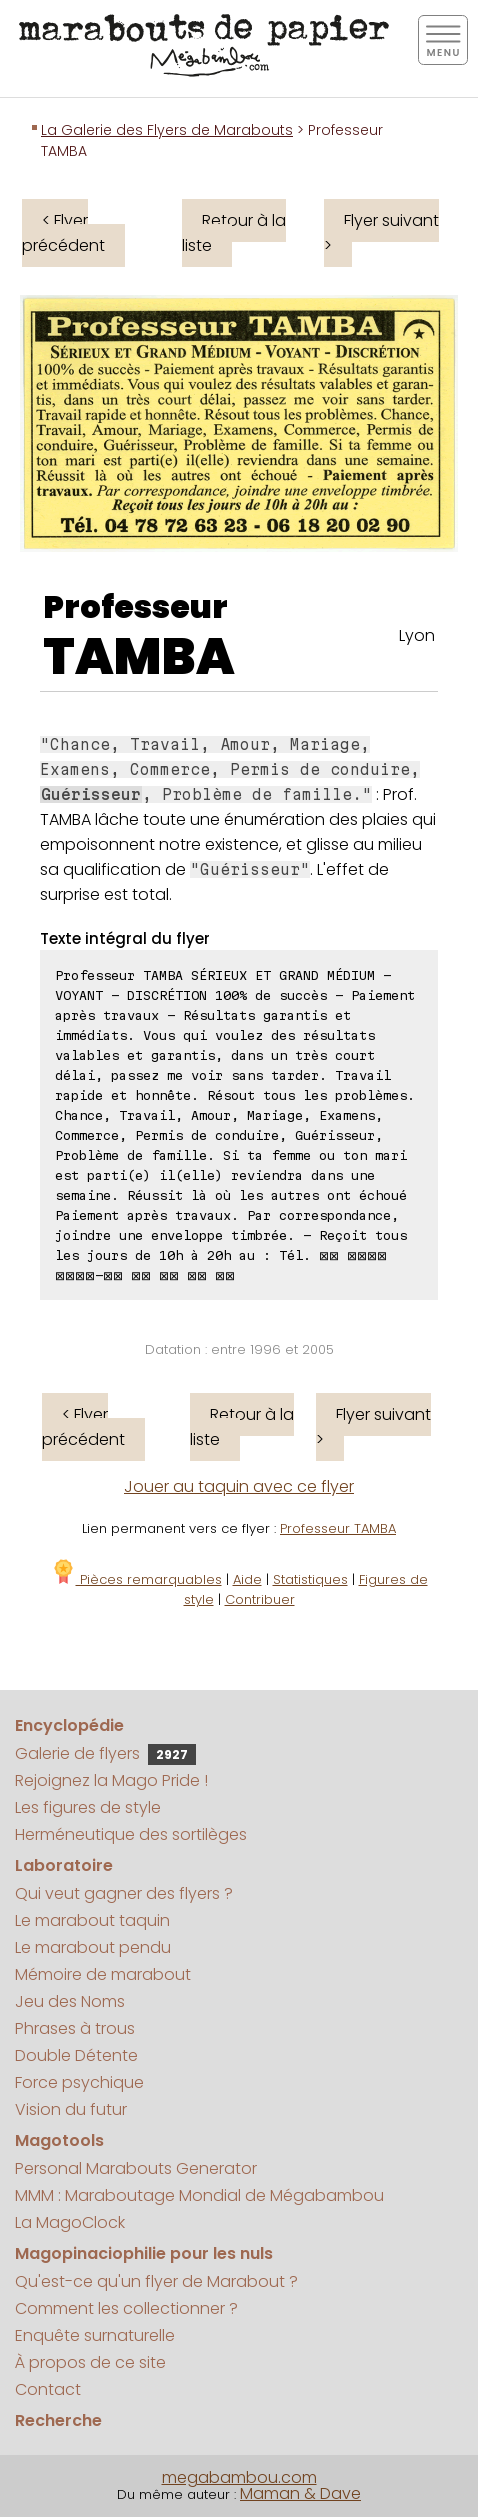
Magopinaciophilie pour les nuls (144, 2253)
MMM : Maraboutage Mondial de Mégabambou (199, 2195)
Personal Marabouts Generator (136, 2168)
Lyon (417, 635)
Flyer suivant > (381, 233)
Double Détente (76, 2055)
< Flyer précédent (63, 233)
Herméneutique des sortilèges (131, 1834)
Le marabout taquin (92, 1920)
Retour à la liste (234, 233)
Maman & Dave (300, 2493)
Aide (247, 1579)
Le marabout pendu (93, 1947)
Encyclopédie (69, 1725)
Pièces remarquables (136, 1579)
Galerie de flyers (105, 1753)
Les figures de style (88, 1807)
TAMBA (139, 657)
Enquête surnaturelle (95, 2335)
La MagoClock (70, 2222)
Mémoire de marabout (103, 1974)
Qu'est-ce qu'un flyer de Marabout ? (156, 2281)
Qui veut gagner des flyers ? (124, 1893)
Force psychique (79, 2082)
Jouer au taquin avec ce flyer (239, 1486)
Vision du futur (71, 2109)
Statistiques (310, 1579)
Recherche (58, 2420)
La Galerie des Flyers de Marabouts (167, 130)
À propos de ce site (90, 2362)
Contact (48, 2389)
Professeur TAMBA (338, 1528)
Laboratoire (64, 1865)
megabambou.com (239, 2477)
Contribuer (260, 1599)
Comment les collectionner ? (126, 2308)
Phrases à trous (75, 2028)
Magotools (59, 2140)
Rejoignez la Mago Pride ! (111, 1780)
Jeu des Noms (70, 2001)
